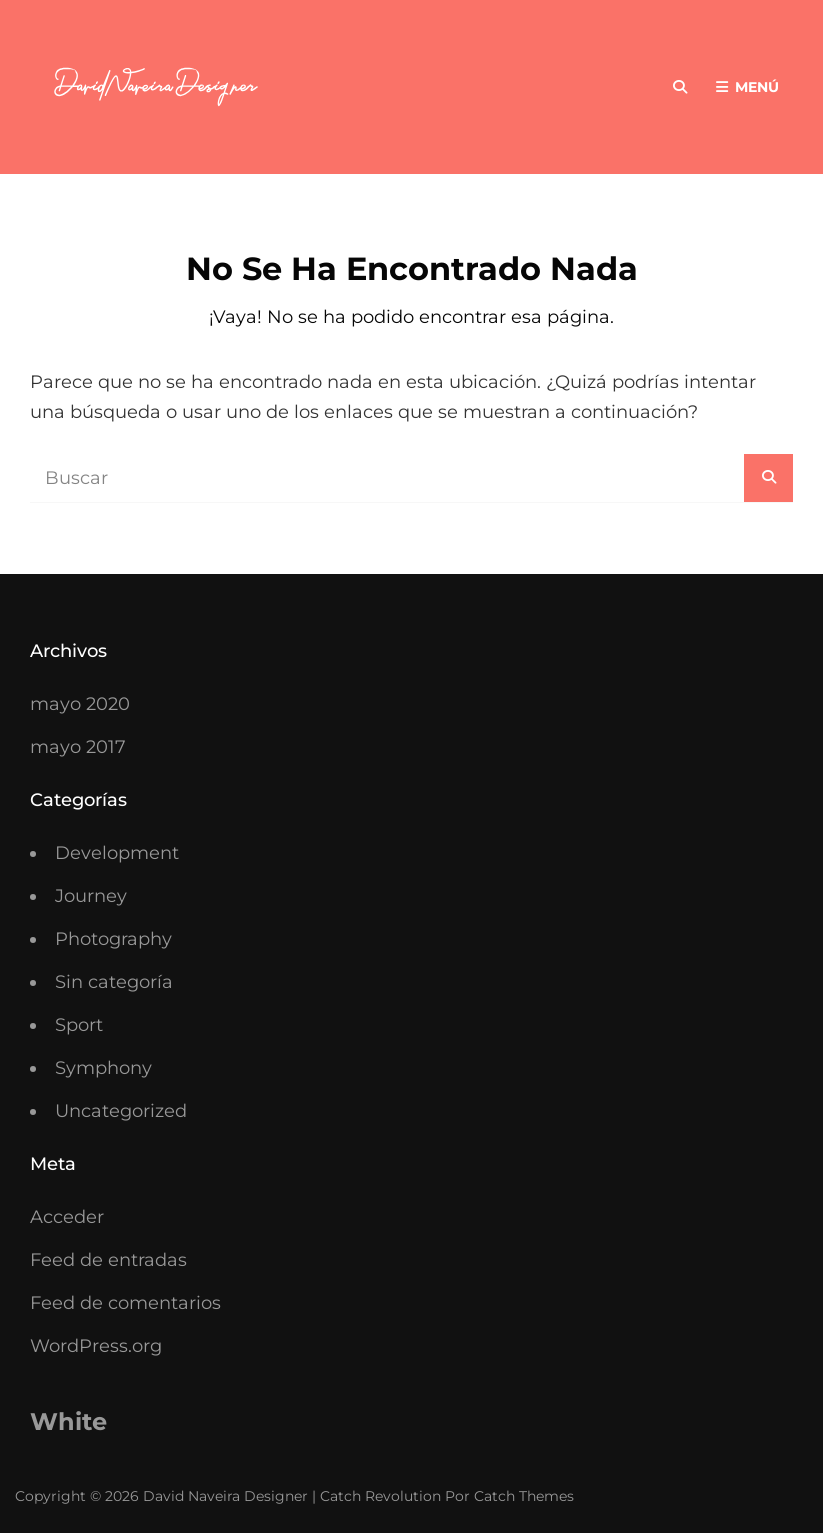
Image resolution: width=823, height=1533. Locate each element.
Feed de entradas (108, 1260)
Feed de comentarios (125, 1303)
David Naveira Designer (225, 1496)
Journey (91, 896)
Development (117, 853)
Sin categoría (114, 982)
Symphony (103, 1068)
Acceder (67, 1217)
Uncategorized (121, 1111)
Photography (113, 939)
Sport (79, 1025)
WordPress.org (96, 1346)
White (68, 1421)
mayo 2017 (78, 747)
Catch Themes (524, 1496)
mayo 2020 (80, 704)
